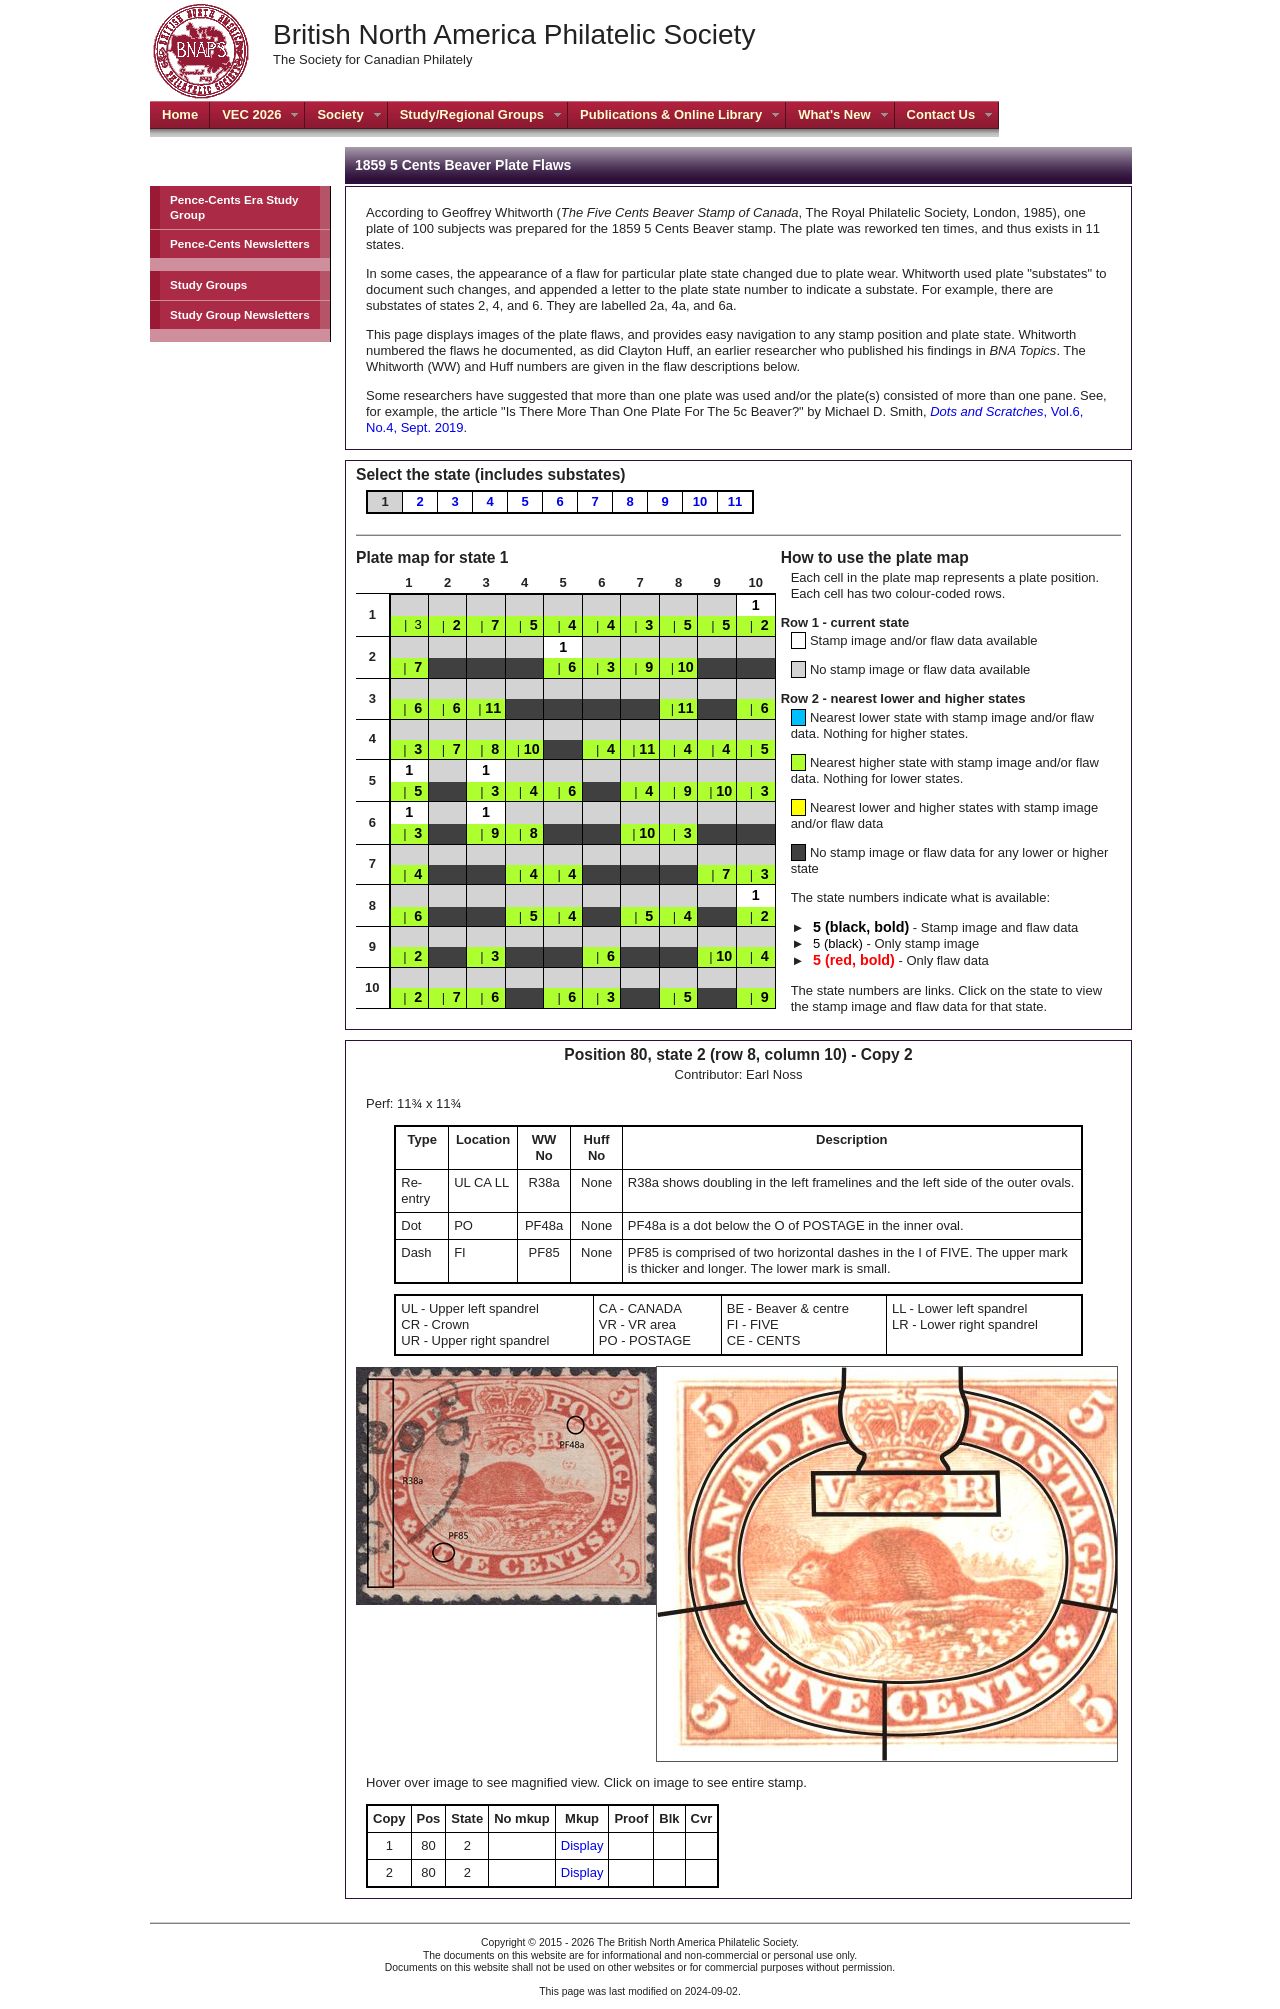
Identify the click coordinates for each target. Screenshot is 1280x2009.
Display (582, 1845)
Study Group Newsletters (240, 314)
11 (735, 501)
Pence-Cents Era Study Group (234, 206)
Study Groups (208, 284)
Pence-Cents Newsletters (240, 243)
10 (700, 501)
